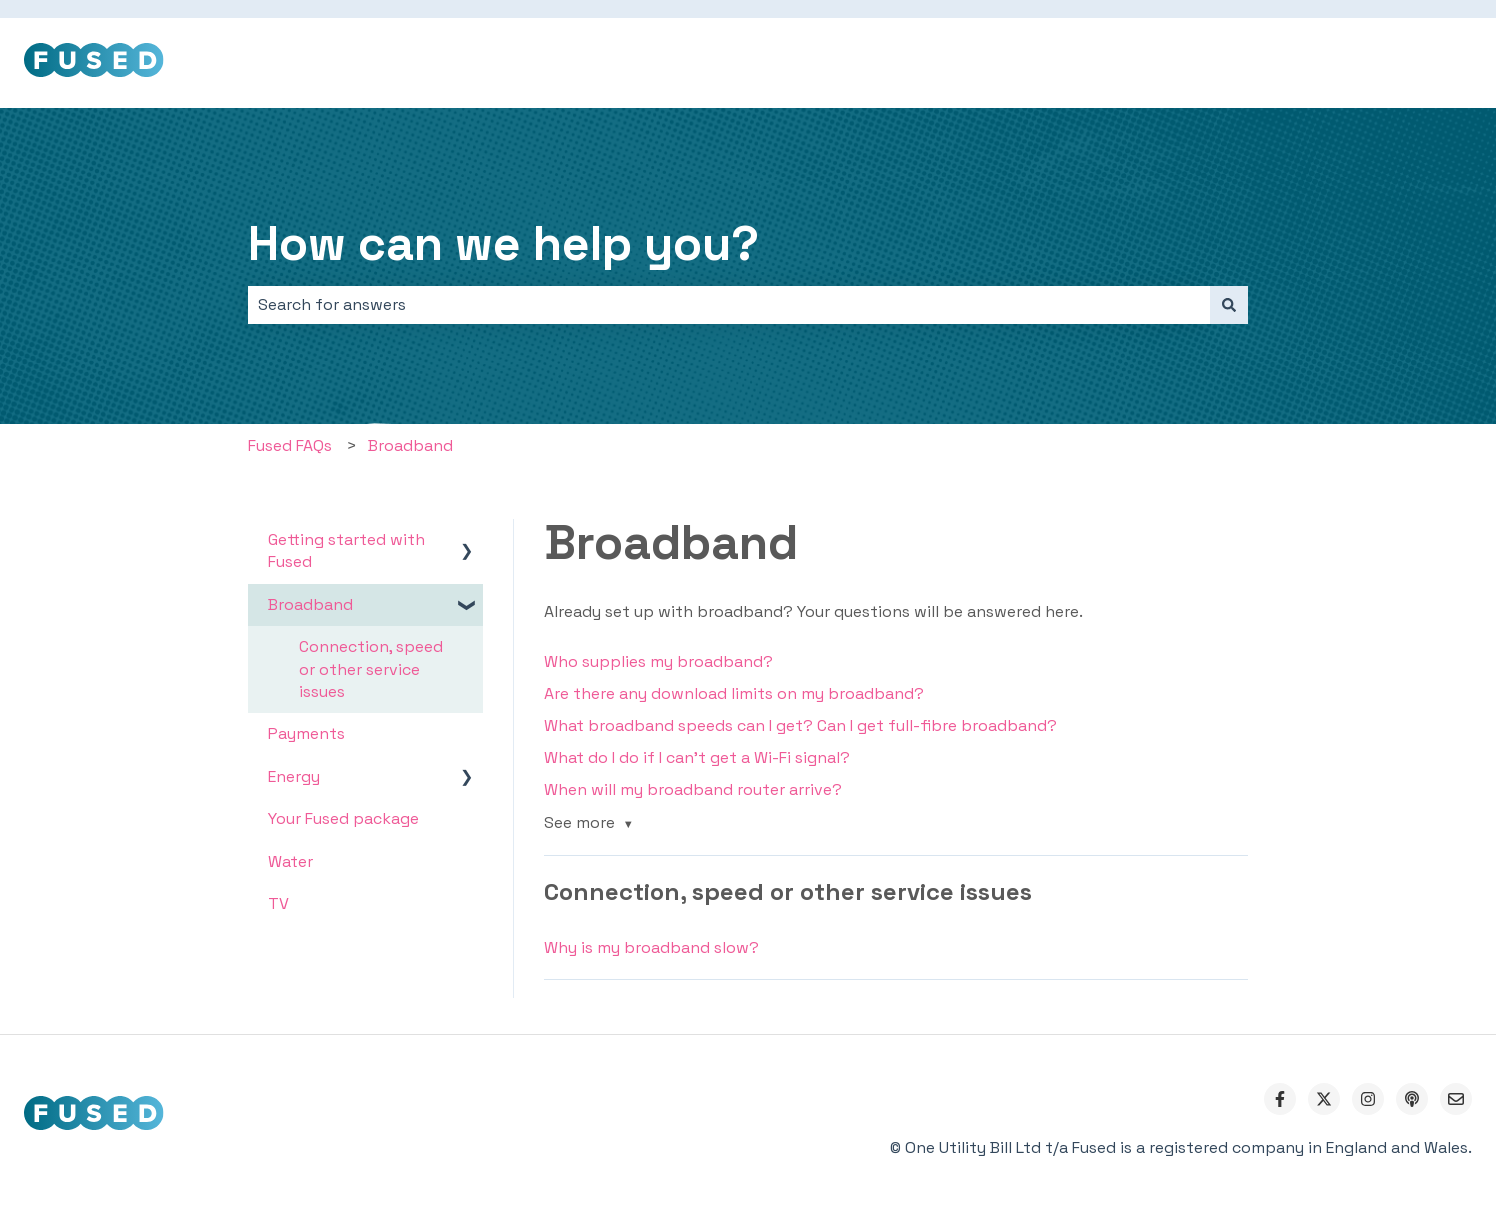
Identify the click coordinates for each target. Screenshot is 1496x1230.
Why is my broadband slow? (651, 947)
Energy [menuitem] (294, 776)
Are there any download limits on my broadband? (734, 693)
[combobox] (729, 305)
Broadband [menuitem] (310, 604)
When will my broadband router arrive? (693, 789)
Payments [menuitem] (306, 733)
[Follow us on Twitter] (1324, 1099)
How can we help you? (503, 243)
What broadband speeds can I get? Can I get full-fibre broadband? (800, 725)
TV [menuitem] (278, 903)
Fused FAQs (290, 445)
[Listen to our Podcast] (1412, 1099)
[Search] (1229, 305)
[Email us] (1456, 1099)
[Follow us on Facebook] (1280, 1099)
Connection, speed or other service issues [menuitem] (371, 669)
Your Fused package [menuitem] (343, 818)
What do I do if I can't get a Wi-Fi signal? (697, 757)
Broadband (410, 445)
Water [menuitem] (290, 861)
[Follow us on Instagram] (1368, 1099)
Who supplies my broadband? (658, 661)
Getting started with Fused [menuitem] (346, 550)
